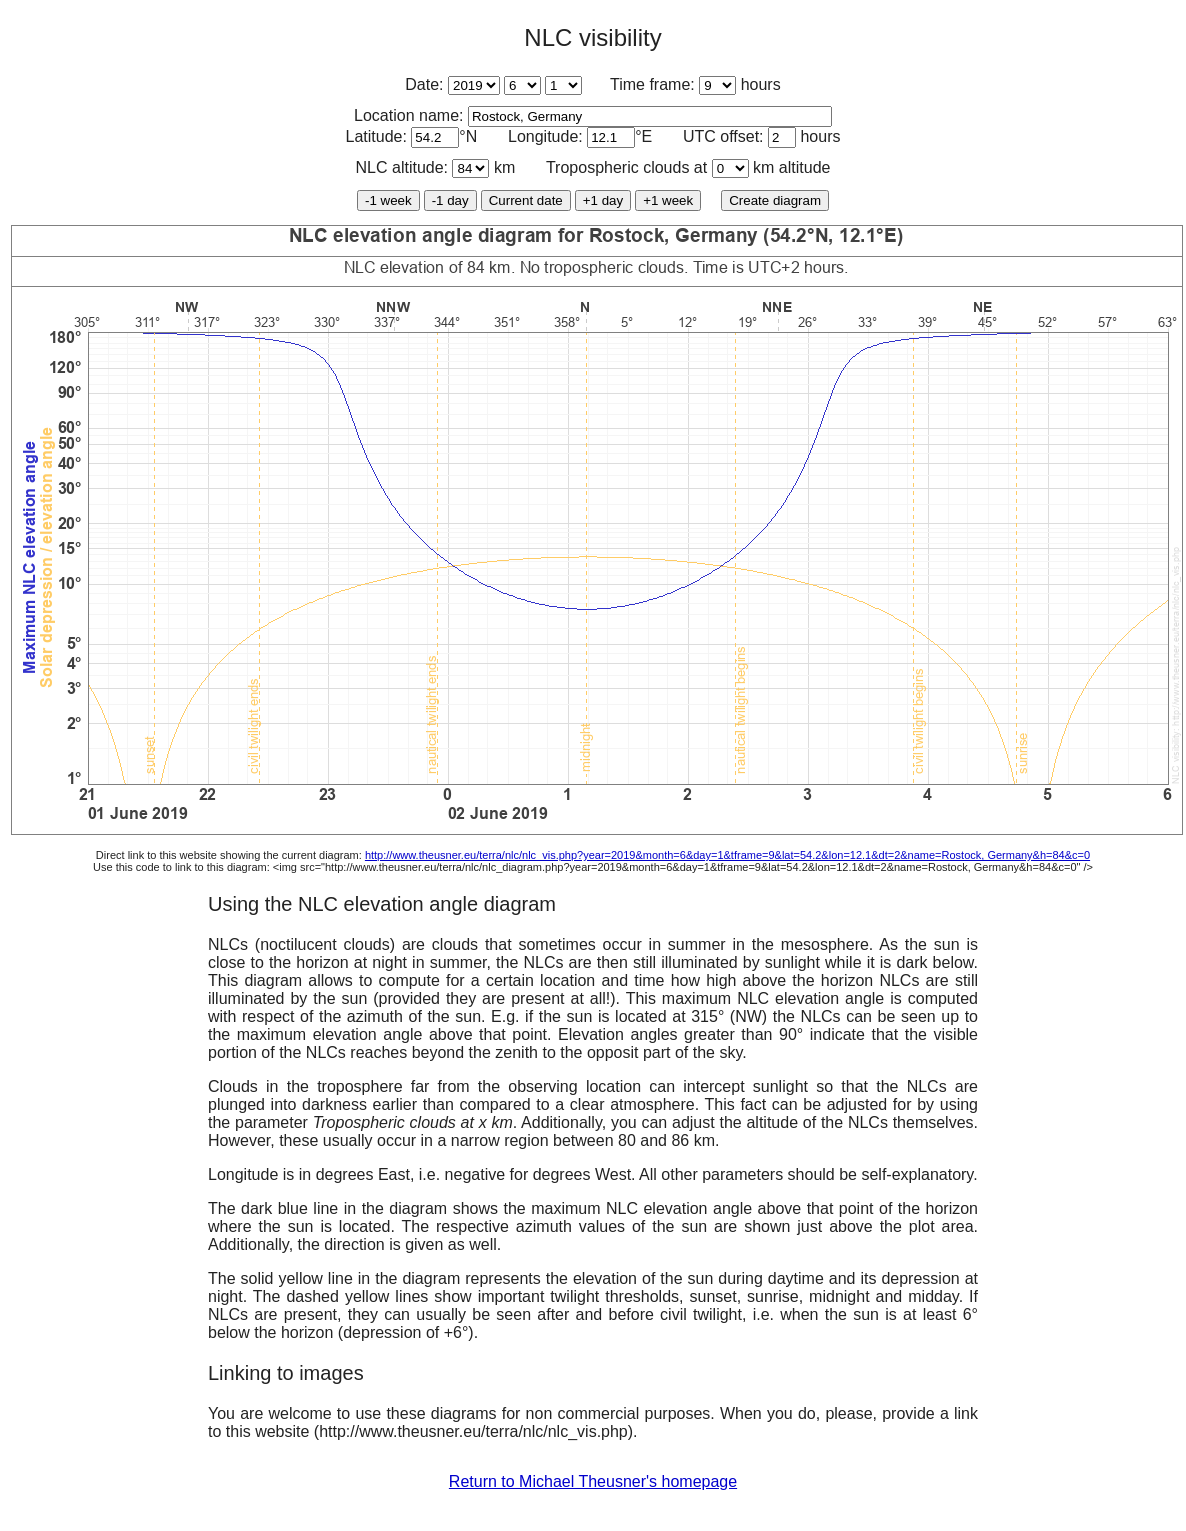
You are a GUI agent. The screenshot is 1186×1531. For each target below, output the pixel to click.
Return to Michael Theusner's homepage (593, 1481)
